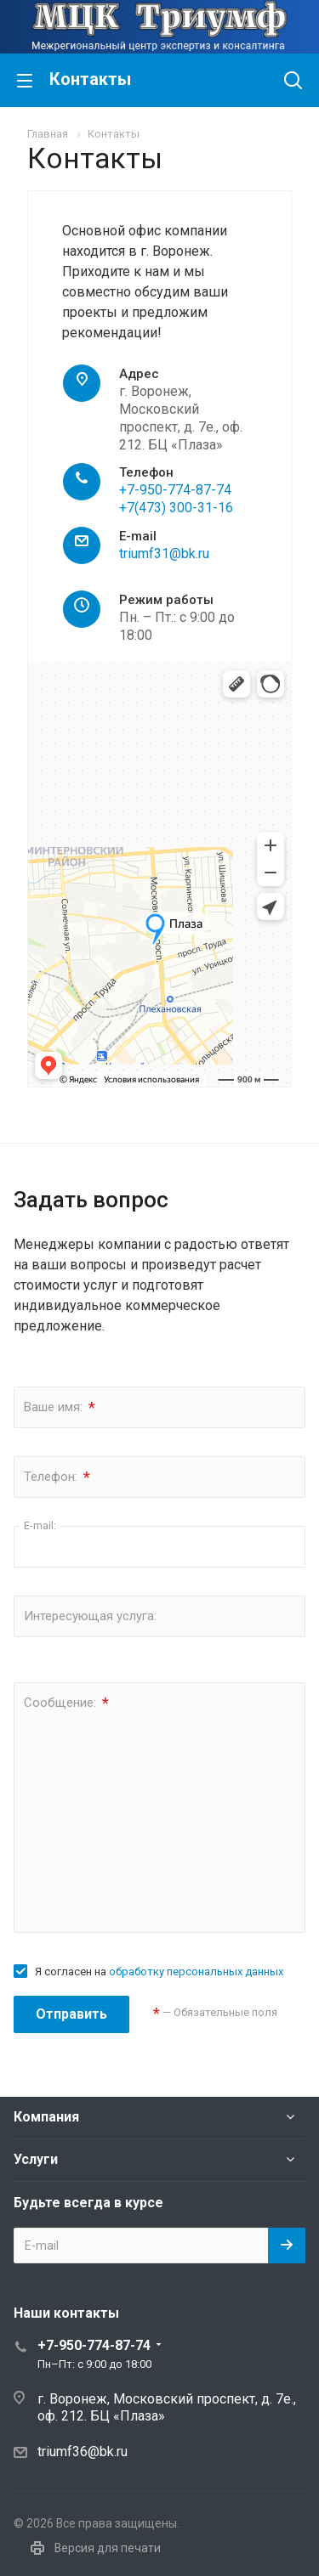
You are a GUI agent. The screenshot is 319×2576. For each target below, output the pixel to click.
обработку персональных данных (196, 1971)
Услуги (36, 2159)
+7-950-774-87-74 (175, 490)
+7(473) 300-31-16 (176, 508)
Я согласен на (159, 1971)
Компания (46, 2117)
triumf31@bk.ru (164, 553)
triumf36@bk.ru (82, 2451)
